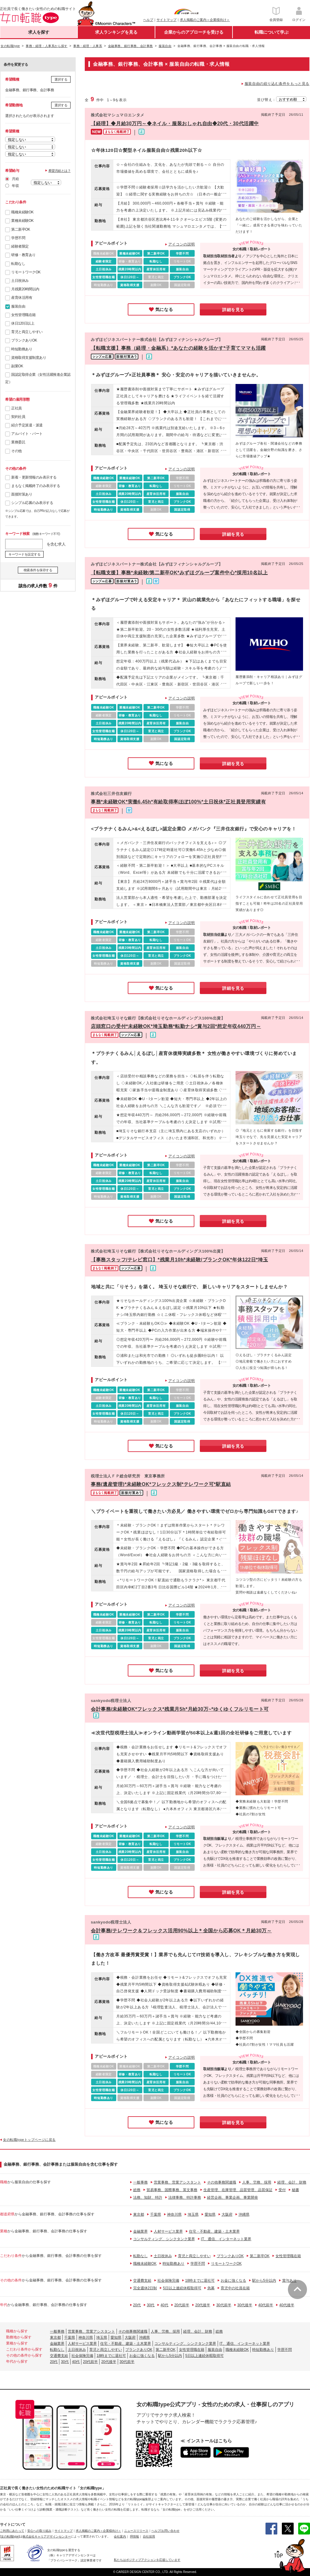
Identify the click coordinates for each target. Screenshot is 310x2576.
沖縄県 (244, 2214)
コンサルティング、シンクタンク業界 (164, 2239)
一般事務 (140, 2182)
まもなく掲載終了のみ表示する (35, 486)
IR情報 (134, 2536)
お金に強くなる (233, 2280)
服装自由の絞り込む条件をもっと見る (277, 84)
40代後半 (286, 2305)
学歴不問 (18, 238)
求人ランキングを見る (116, 32)
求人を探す (38, 32)
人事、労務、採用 (256, 2182)
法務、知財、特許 (147, 2197)
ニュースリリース (136, 2530)
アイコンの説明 (181, 244)
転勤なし (18, 264)
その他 (16, 451)
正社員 (16, 408)
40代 (164, 2305)
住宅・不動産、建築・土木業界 (214, 2231)
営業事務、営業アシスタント (177, 2182)
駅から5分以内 (264, 2280)
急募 (211, 2288)
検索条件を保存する (38, 570)
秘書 (295, 2190)
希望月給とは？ (59, 170)
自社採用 (149, 2536)
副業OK (17, 366)
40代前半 (265, 2305)
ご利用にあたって (12, 2530)
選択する (60, 79)
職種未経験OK (22, 212)
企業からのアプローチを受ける (193, 32)
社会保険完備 (168, 2280)
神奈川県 (174, 2214)
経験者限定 (20, 246)
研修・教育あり (23, 255)
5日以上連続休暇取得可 (182, 2288)
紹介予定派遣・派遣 (27, 425)
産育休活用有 (21, 297)
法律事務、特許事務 (184, 2197)
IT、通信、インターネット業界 (226, 2239)
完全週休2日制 (145, 2288)
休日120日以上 (22, 323)
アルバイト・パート (27, 434)
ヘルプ (148, 20)
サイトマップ (166, 20)
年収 (15, 186)
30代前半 (223, 2305)
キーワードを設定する (24, 554)
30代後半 (244, 2305)
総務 (136, 2190)
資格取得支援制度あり (28, 357)
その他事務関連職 (221, 2182)
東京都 (138, 2214)
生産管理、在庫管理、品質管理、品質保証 (237, 2190)
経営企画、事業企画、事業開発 (232, 2197)
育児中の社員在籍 (235, 2288)
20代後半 (202, 2305)
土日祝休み (20, 281)
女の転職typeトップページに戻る (29, 2139)
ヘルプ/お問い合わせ (165, 2530)
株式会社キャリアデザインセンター (46, 2536)
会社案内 (120, 2536)
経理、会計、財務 (291, 2182)
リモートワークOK (26, 272)
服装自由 (18, 306)
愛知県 (210, 2214)
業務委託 (18, 442)
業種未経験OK (22, 221)
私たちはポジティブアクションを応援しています (147, 2559)
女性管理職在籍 (23, 315)
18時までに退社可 (200, 2280)
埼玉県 (193, 2214)
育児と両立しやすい (27, 332)
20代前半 (181, 2305)
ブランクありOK (24, 340)
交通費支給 (142, 2280)
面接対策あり (21, 494)
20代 (137, 2305)
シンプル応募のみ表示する (32, 503)
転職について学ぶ (272, 32)
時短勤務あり (21, 349)
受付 (282, 2190)
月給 (15, 179)
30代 (150, 2305)
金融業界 (140, 2231)
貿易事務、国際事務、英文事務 (172, 2190)
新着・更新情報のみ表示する (34, 477)
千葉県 (155, 2214)
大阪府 (227, 2214)
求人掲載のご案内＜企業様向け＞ (205, 20)
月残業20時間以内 (25, 289)
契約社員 (18, 417)
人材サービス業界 (168, 2231)
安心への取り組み (39, 2530)
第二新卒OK (20, 229)
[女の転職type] (9, 2536)
